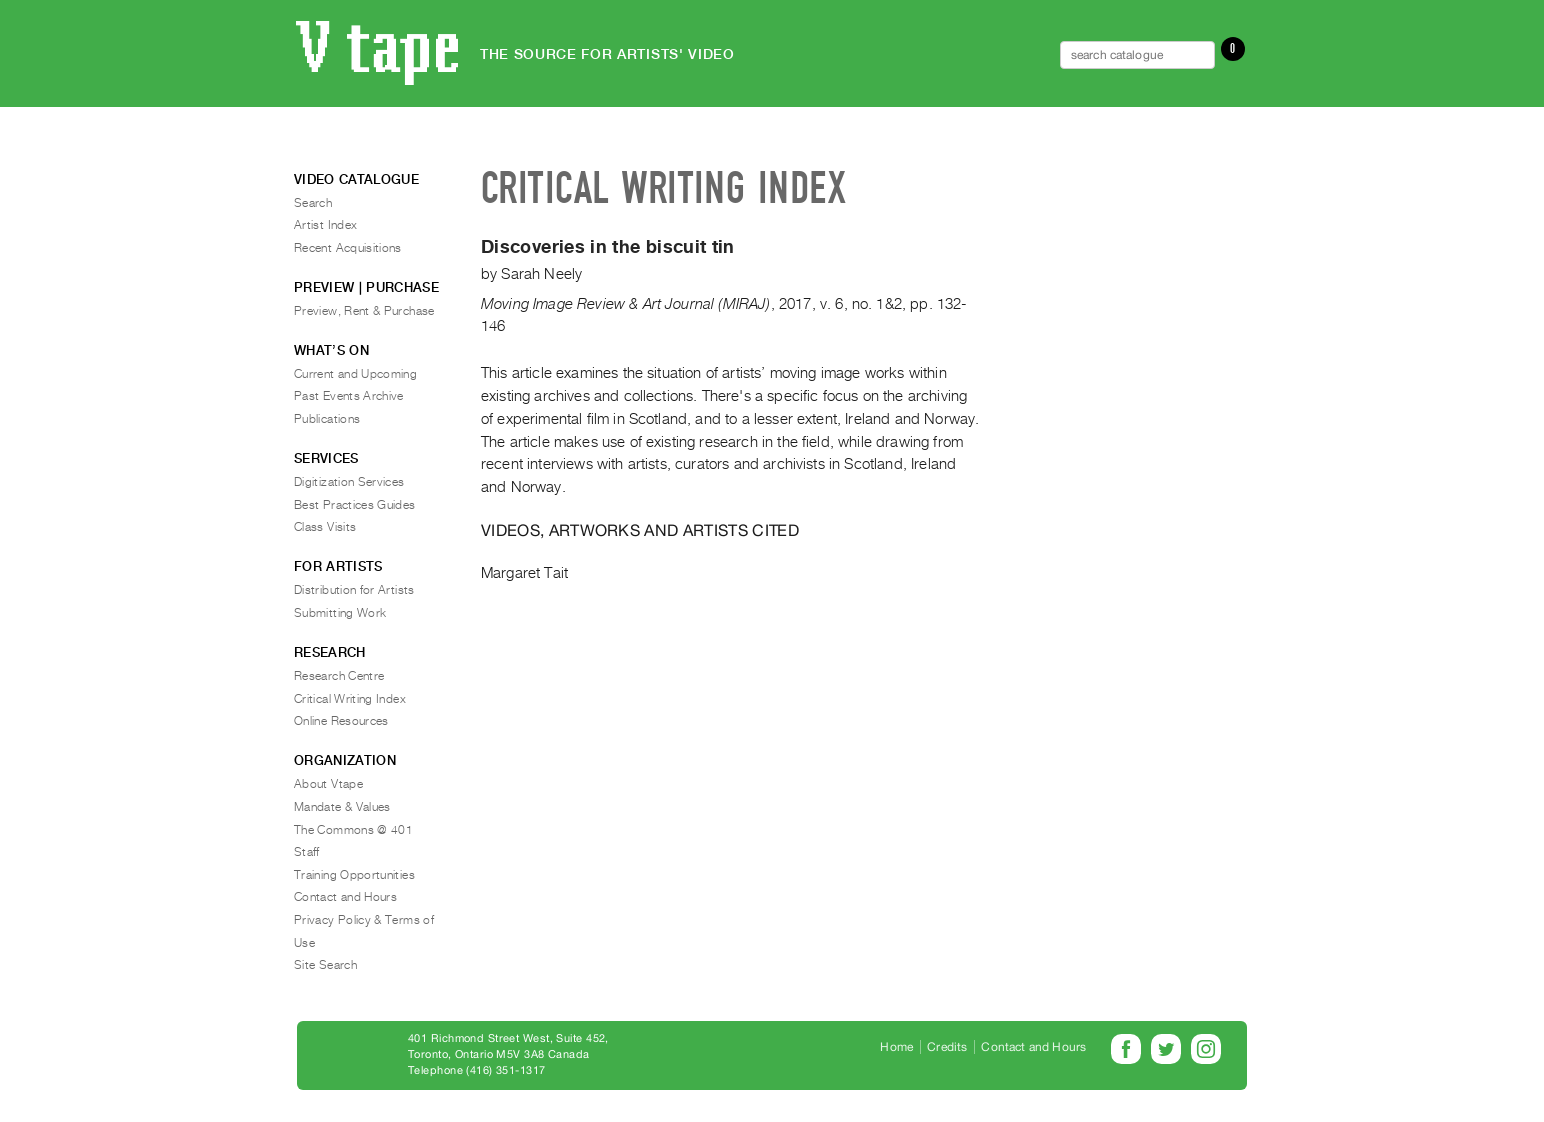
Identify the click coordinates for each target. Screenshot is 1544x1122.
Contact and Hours (345, 897)
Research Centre (339, 676)
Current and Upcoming (355, 374)
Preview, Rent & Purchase (364, 311)
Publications (327, 419)
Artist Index (325, 225)
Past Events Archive (349, 396)
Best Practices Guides (355, 505)
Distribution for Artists (354, 590)
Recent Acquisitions (348, 248)
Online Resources (341, 721)
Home (896, 1047)
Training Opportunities (354, 875)
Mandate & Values (342, 807)
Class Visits (325, 527)
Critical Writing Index (350, 699)
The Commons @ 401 (353, 830)
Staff (307, 852)
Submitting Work (340, 613)
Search (313, 203)
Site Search (325, 965)
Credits (947, 1047)
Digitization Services (349, 482)
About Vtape (328, 784)
